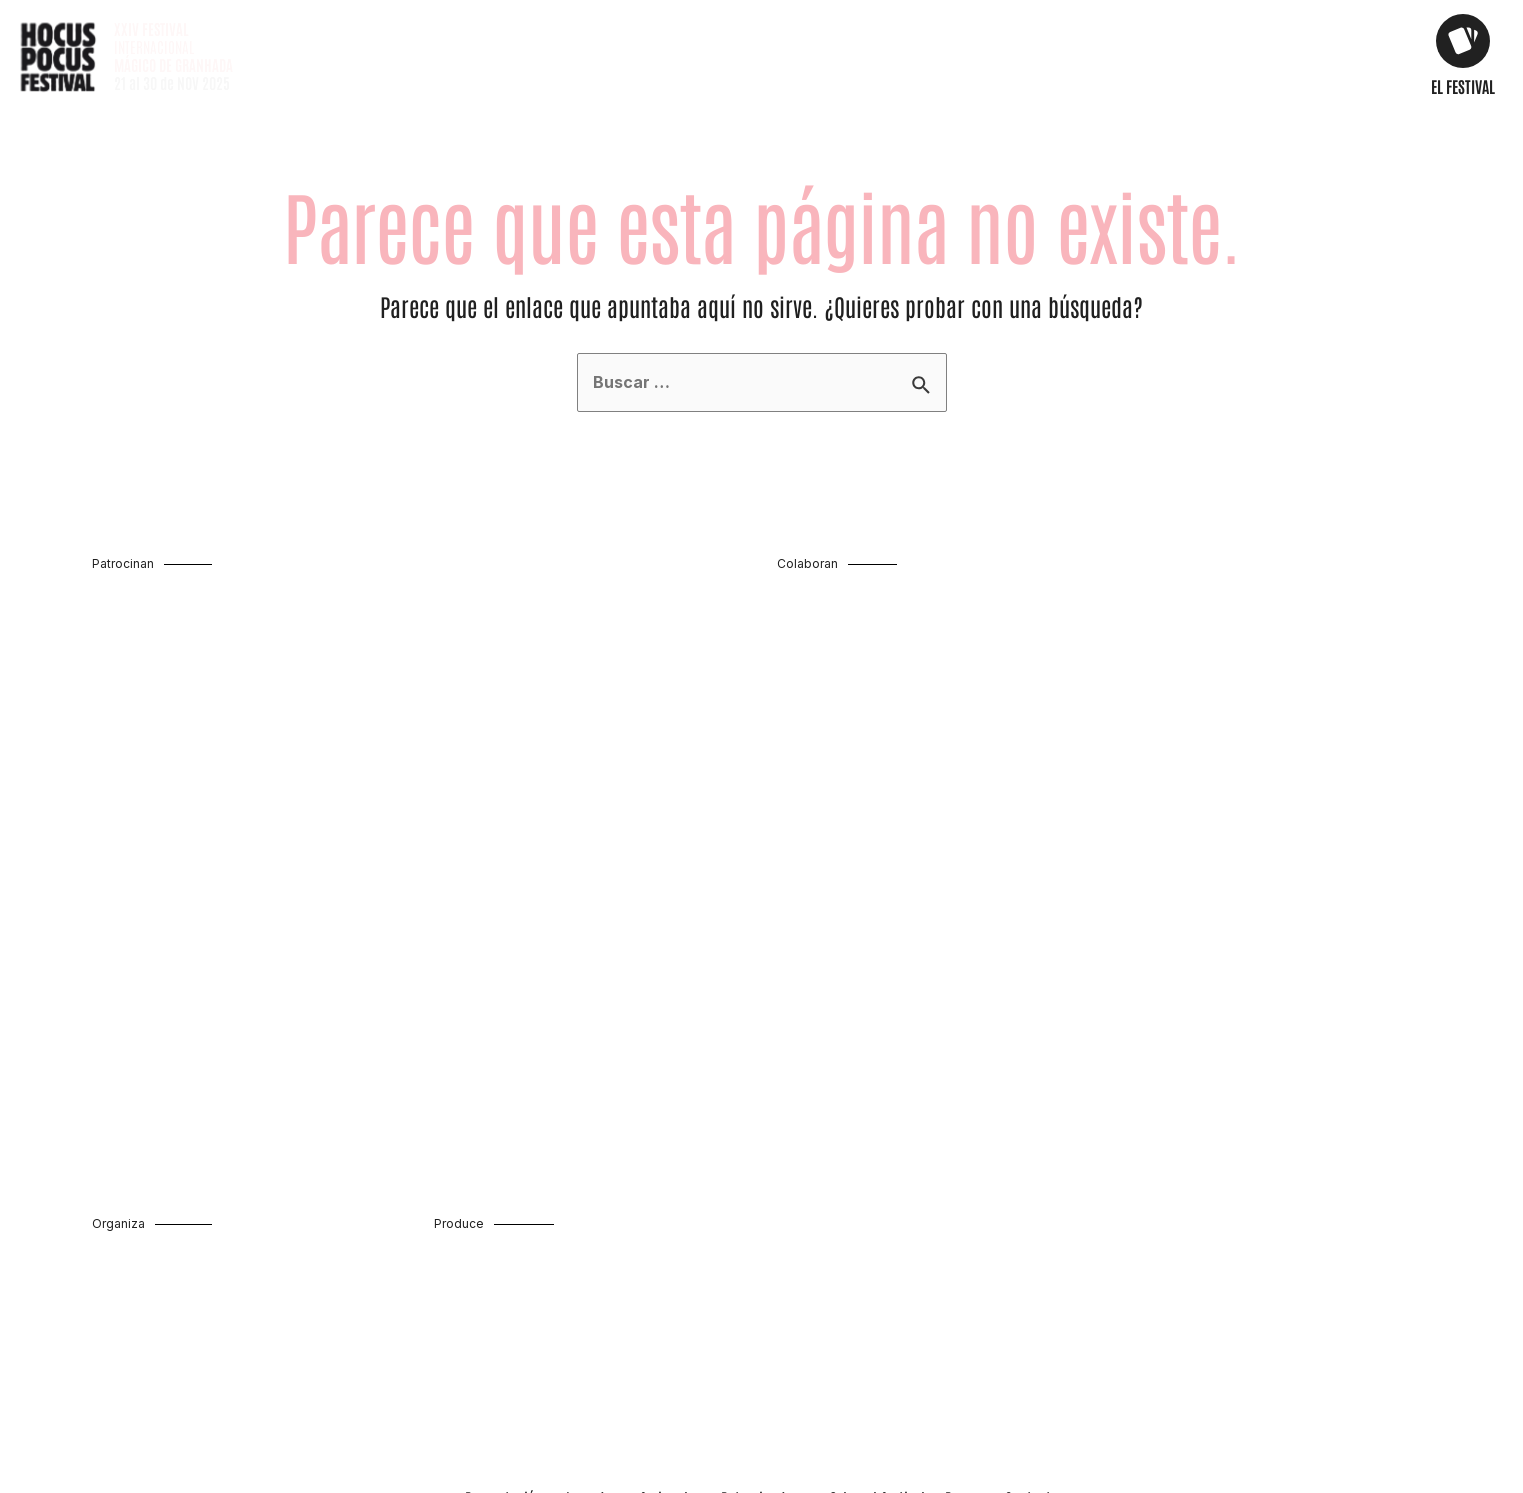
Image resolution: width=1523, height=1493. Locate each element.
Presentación (504, 1325)
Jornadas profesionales (632, 1325)
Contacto (1031, 1325)
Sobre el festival (877, 1325)
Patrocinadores (765, 1325)
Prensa (965, 1325)
